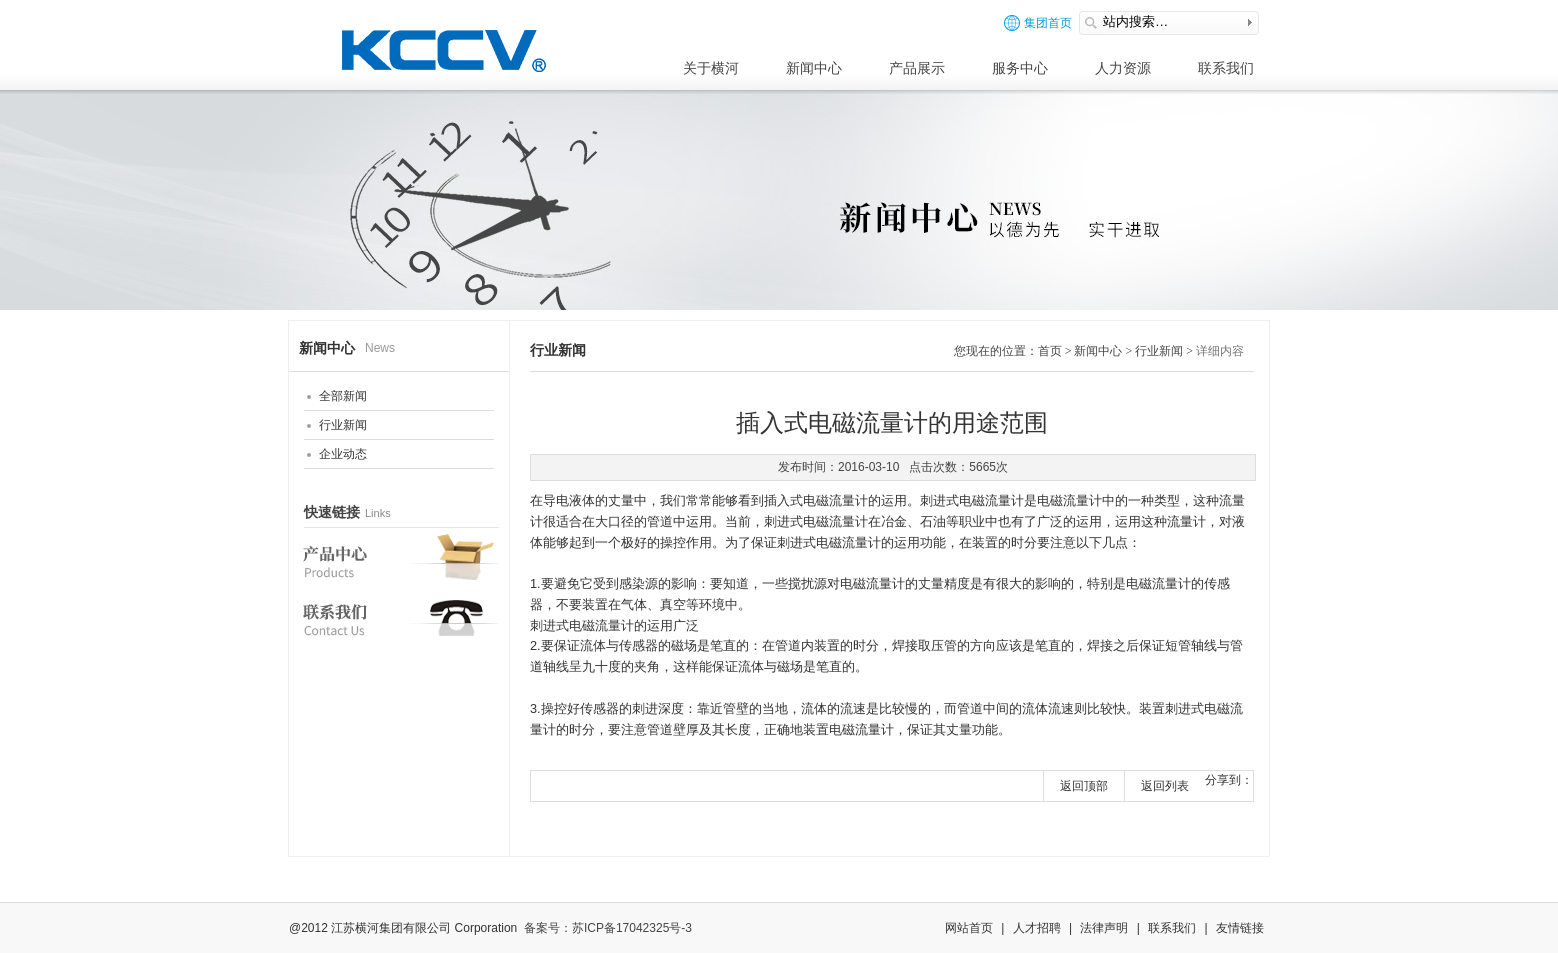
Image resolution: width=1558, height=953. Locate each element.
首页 (1050, 351)
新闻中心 (814, 68)
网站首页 (969, 928)
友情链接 (1240, 928)
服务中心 (1020, 68)
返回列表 (1165, 786)
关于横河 (711, 68)
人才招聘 (1037, 928)
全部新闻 (343, 396)
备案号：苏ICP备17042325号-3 (608, 928)
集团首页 (1038, 23)
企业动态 (343, 454)
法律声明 (1104, 928)
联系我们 (1226, 68)
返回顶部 (1084, 786)
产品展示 (917, 68)
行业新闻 (343, 425)
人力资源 (1123, 68)
